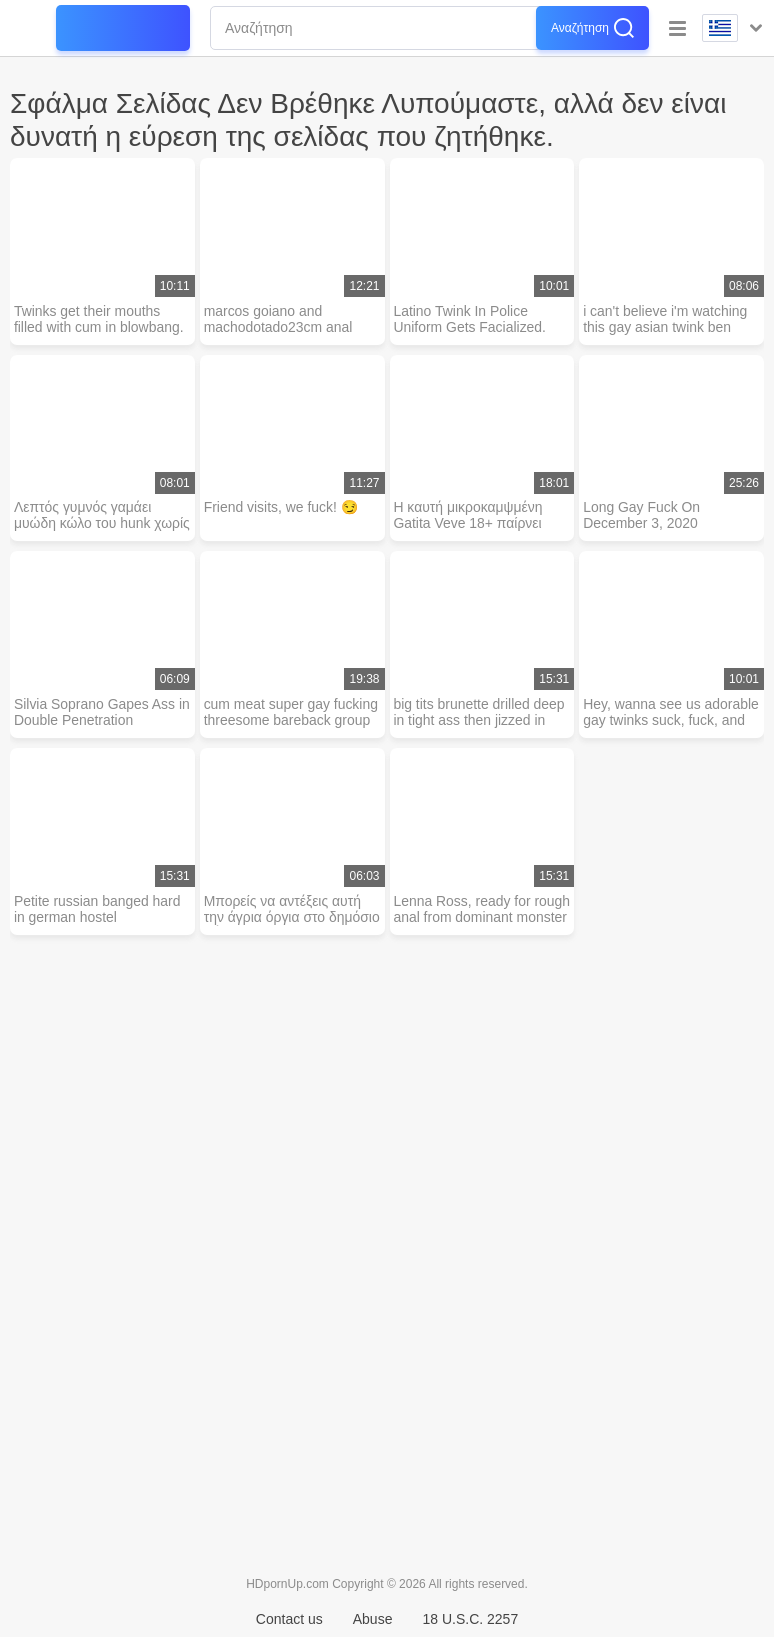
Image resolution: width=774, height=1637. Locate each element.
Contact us (289, 1619)
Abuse (373, 1619)
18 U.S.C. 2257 (470, 1619)
